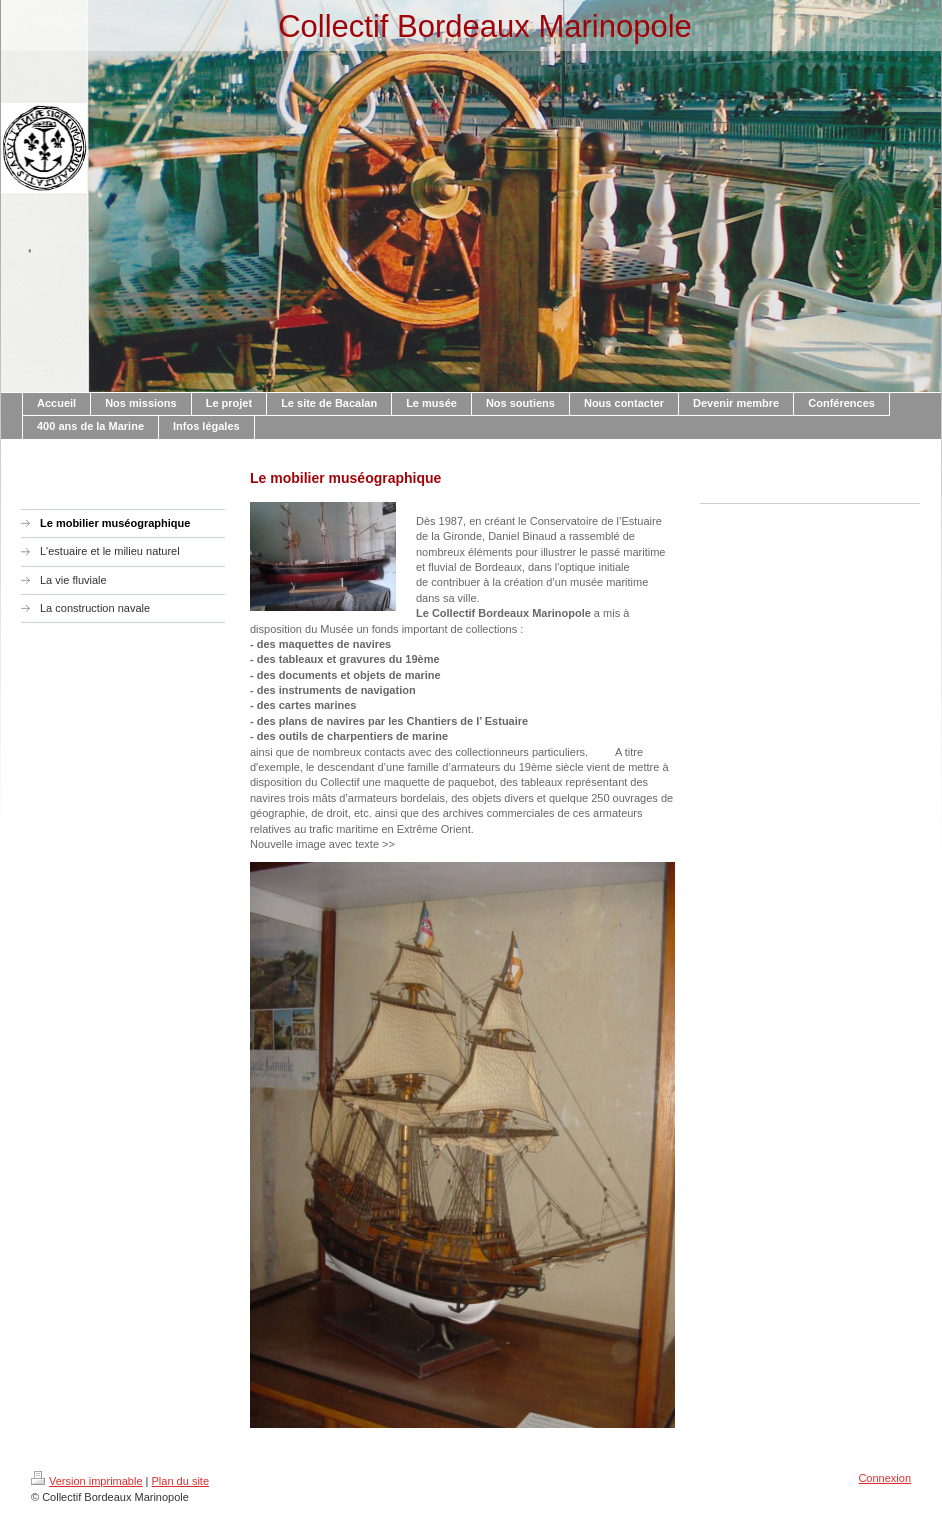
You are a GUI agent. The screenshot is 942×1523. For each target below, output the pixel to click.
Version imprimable (87, 1481)
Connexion (884, 1478)
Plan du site (180, 1481)
